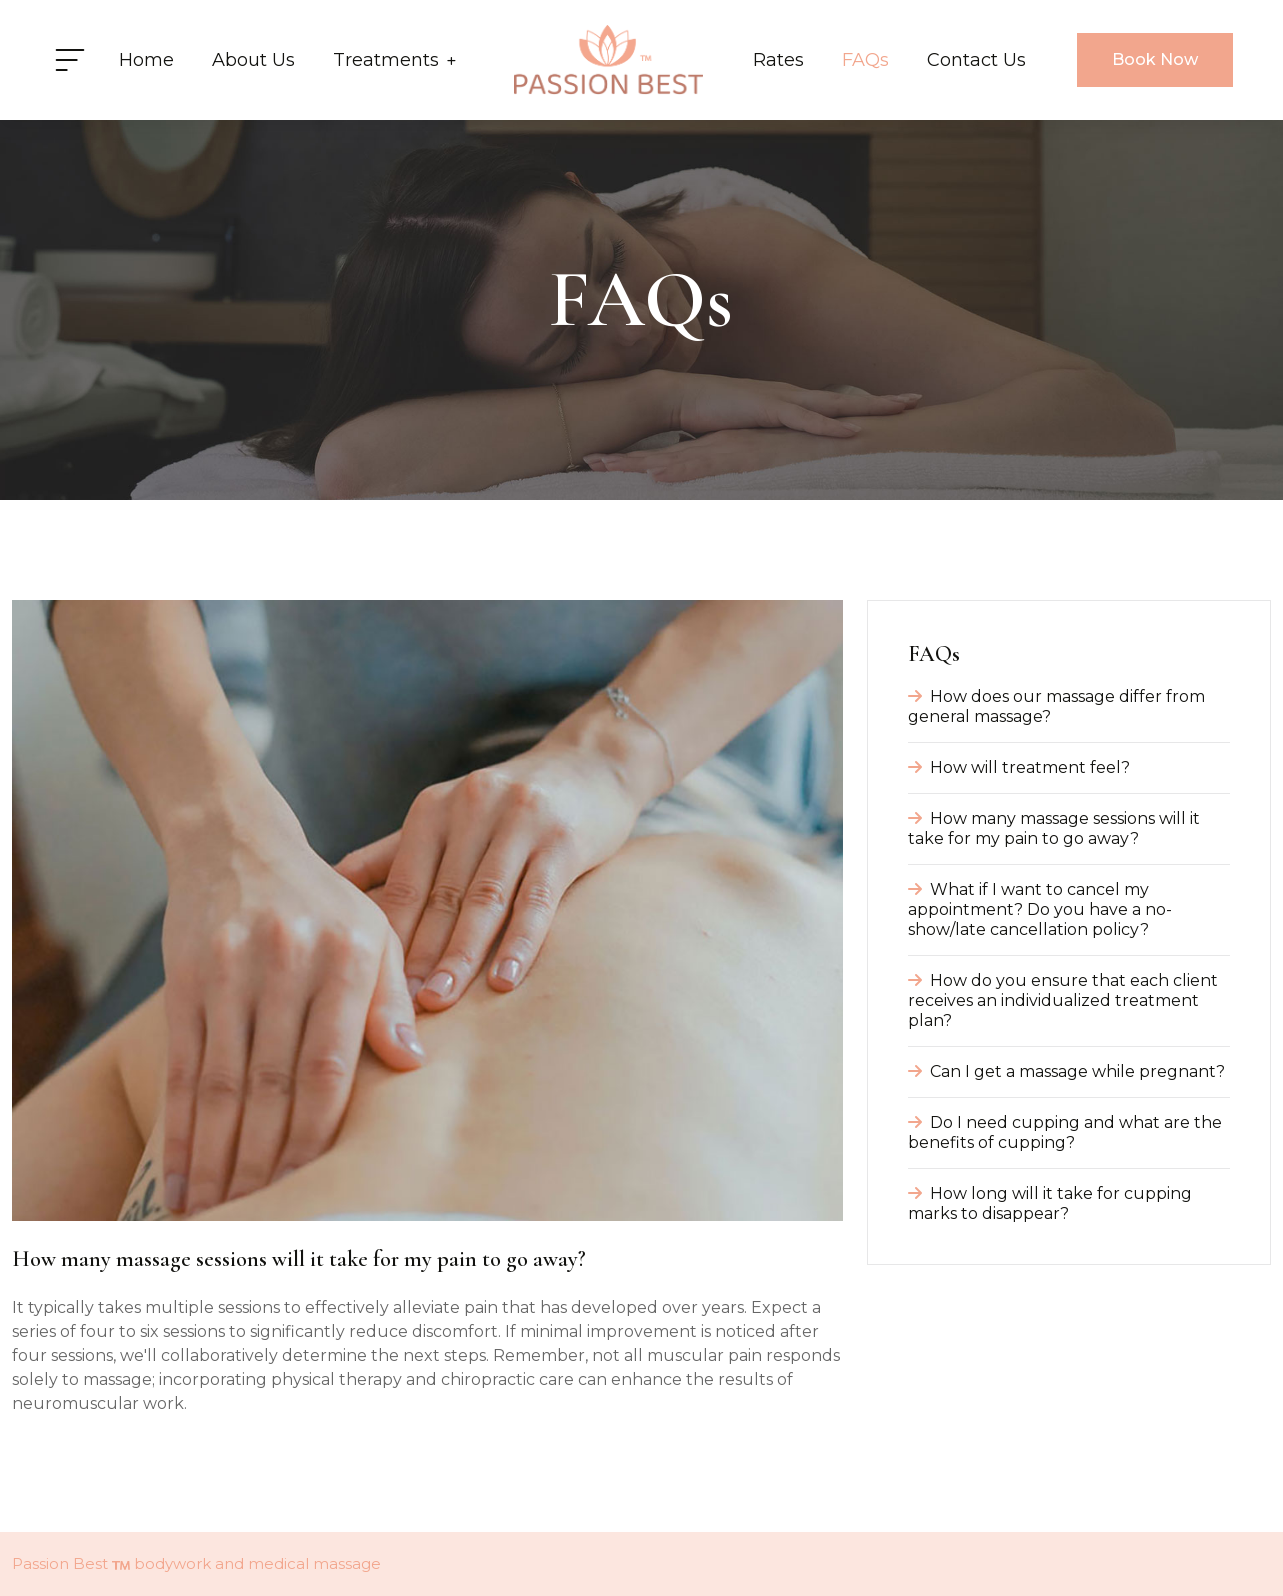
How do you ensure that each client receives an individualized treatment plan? (1063, 1000)
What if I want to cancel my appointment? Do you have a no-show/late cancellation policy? (1040, 909)
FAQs (865, 60)
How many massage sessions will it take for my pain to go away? (1054, 828)
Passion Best (60, 1563)
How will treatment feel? (1019, 767)
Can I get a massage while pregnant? (1066, 1071)
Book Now (1155, 59)
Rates (778, 60)
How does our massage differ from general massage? (1056, 706)
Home (146, 60)
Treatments (394, 60)
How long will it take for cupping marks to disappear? (1050, 1203)
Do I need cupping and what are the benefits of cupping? (1065, 1132)
